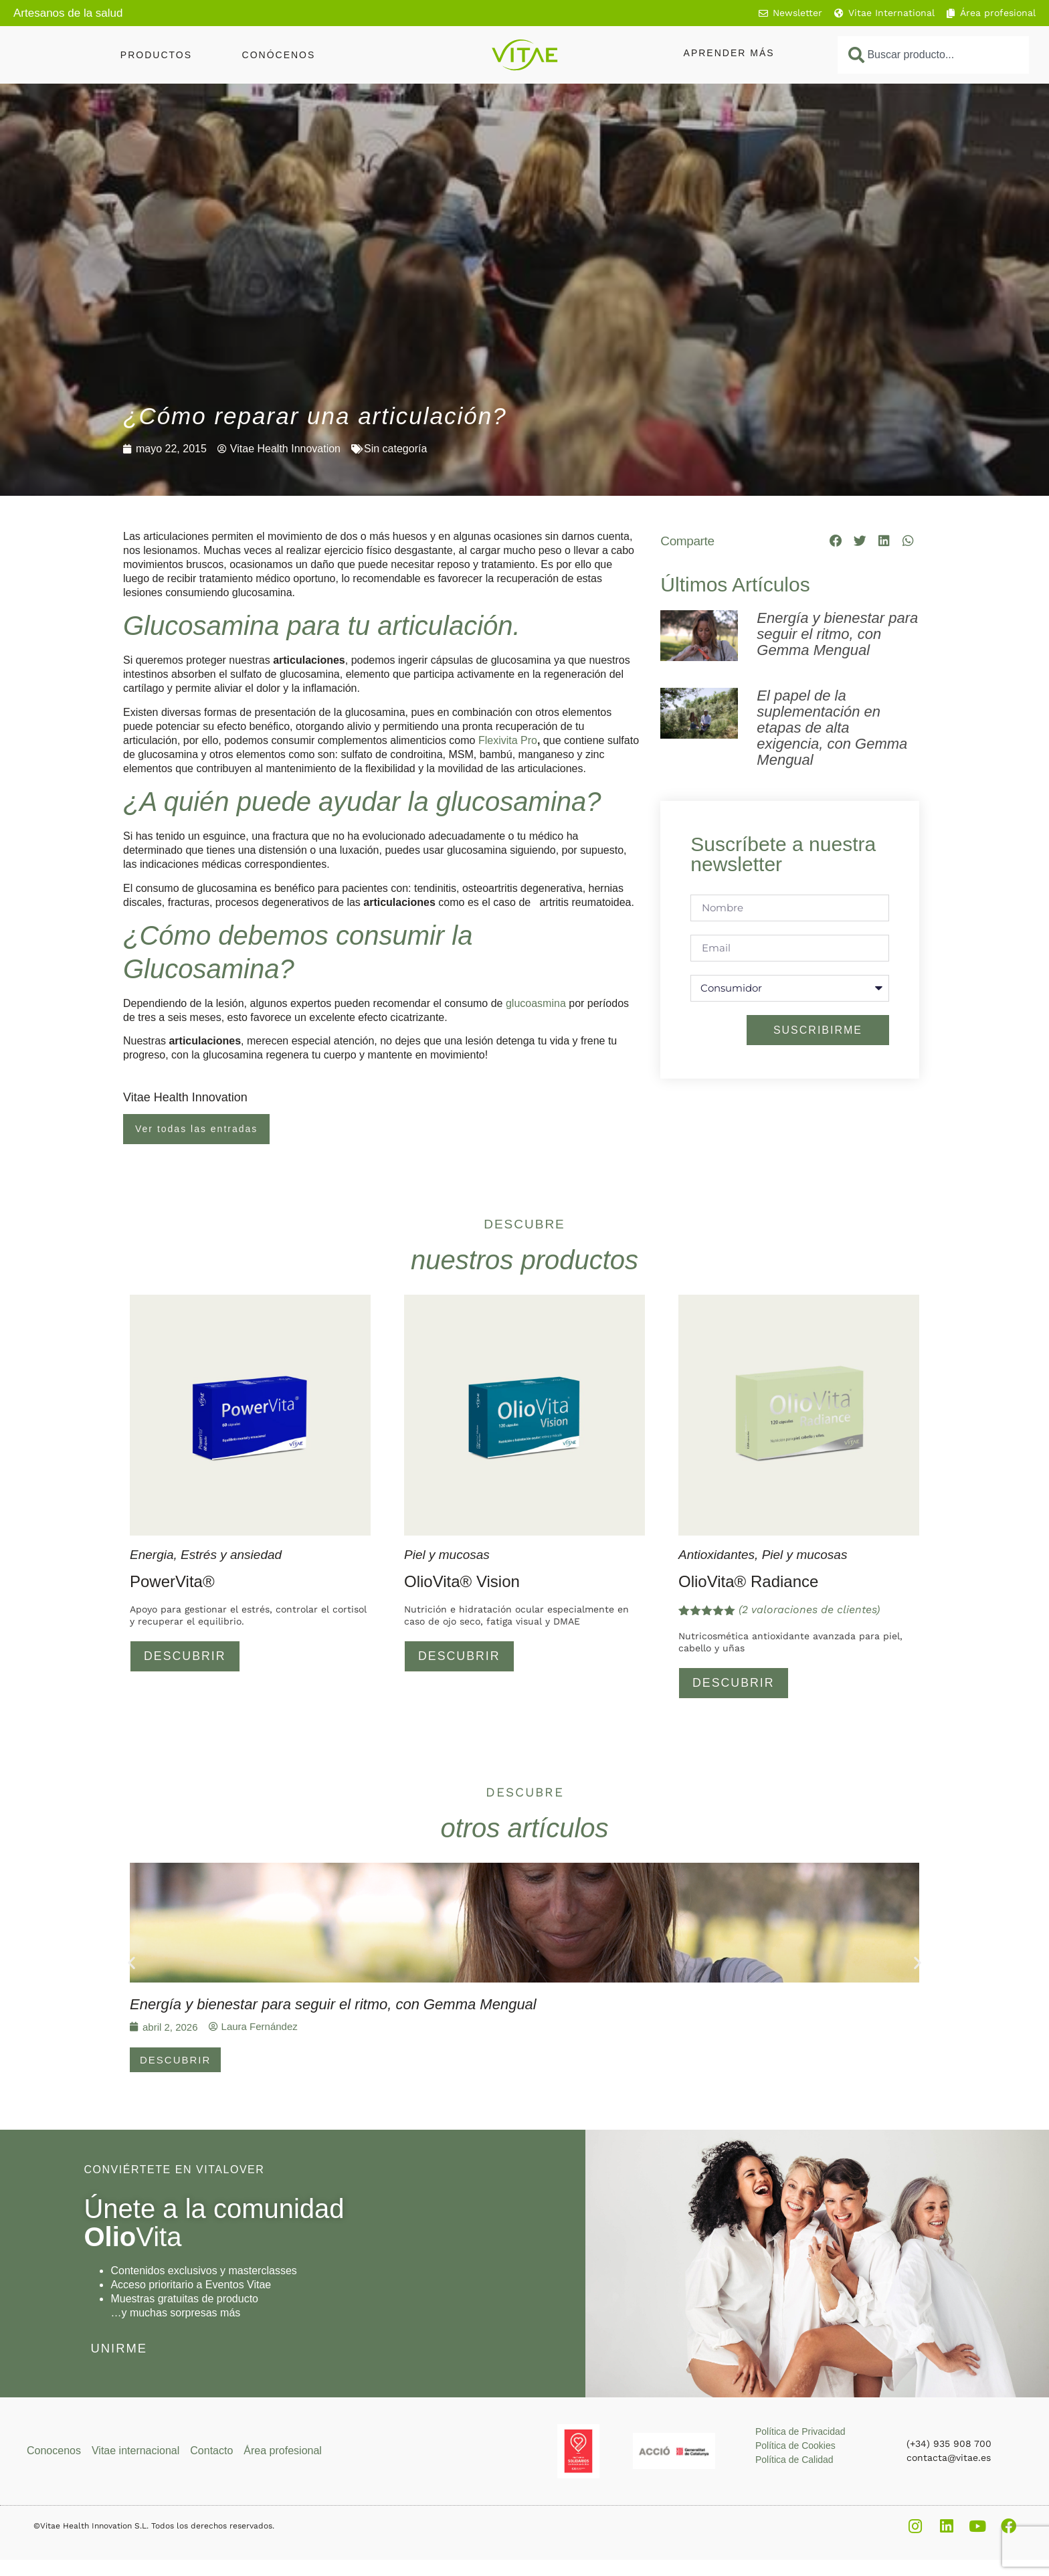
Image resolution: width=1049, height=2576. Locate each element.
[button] (836, 540)
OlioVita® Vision (462, 1581)
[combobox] (933, 55)
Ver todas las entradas (196, 1128)
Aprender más (729, 53)
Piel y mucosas (447, 1555)
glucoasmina (536, 1003)
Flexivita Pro (507, 740)
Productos (156, 55)
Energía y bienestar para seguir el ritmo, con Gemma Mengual (837, 634)
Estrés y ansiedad (231, 1555)
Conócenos (279, 55)
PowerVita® (172, 1581)
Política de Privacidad (800, 2434)
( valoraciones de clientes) (809, 1609)
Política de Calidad (794, 2462)
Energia (152, 1555)
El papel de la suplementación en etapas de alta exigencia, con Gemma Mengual (832, 727)
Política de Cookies (795, 2448)
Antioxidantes (716, 1555)
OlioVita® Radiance (748, 1581)
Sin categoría (395, 448)
